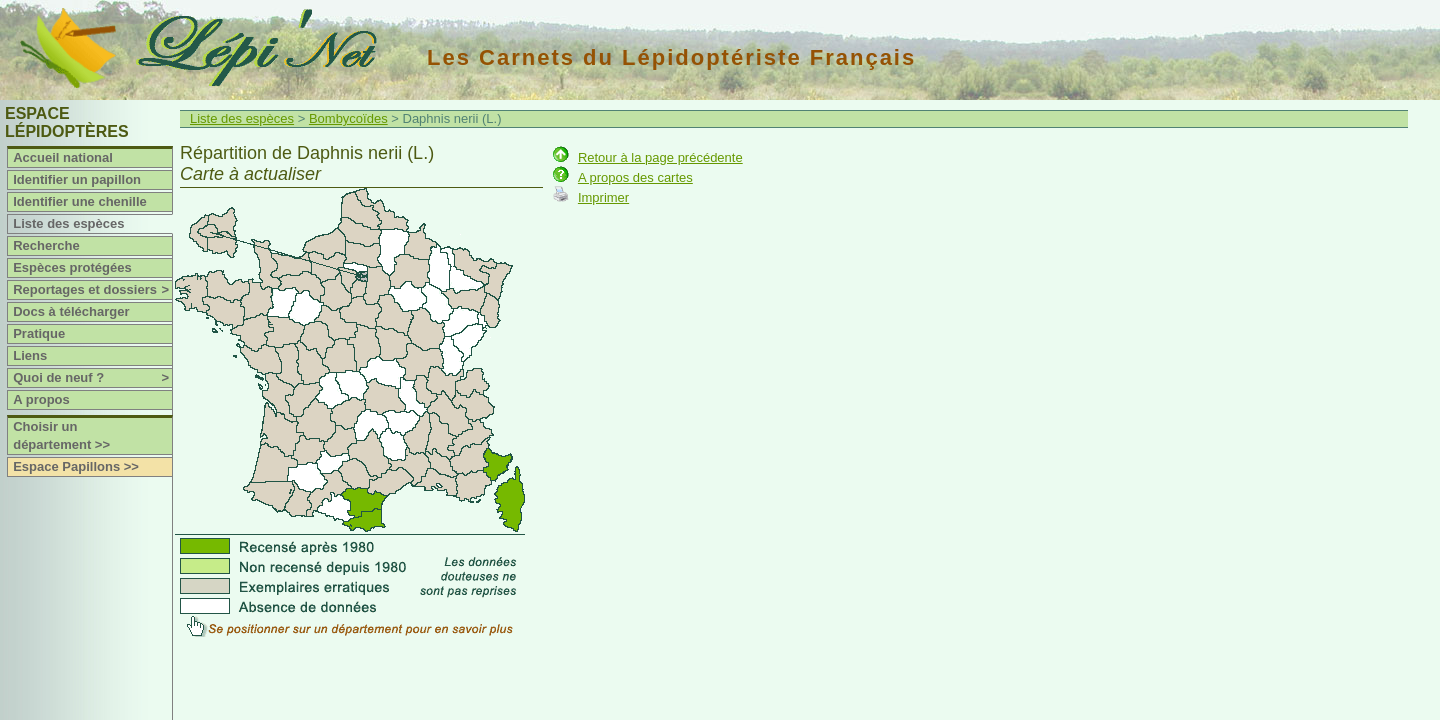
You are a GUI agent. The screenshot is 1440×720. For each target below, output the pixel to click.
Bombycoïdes (348, 118)
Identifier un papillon (77, 179)
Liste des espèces (68, 223)
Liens (30, 355)
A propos (41, 399)
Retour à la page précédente (660, 157)
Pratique (39, 333)
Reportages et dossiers (92, 290)
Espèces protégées (72, 267)
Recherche (46, 245)
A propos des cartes (635, 177)
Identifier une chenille (80, 201)
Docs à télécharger (71, 311)
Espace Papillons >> (76, 466)
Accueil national (63, 157)
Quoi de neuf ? (92, 378)
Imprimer (603, 197)
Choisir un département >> (61, 435)
